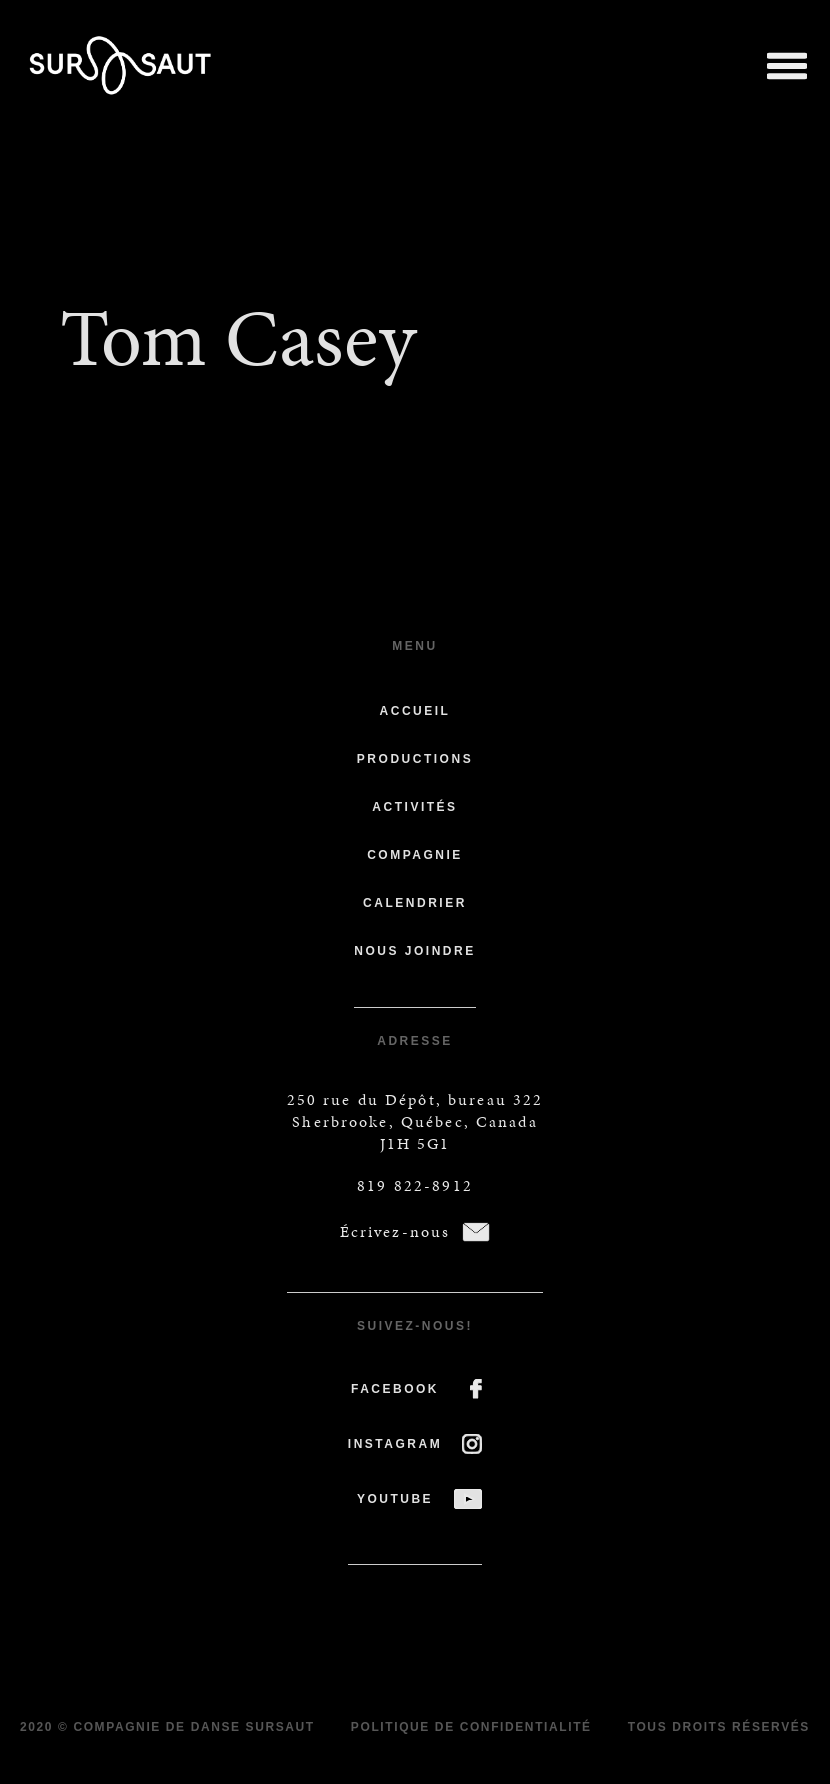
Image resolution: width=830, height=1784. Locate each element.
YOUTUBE (395, 1499)
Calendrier (415, 903)
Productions (415, 759)
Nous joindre (414, 951)
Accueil (415, 711)
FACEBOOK (395, 1389)
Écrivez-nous (395, 1231)
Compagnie (415, 855)
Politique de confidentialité (471, 1727)
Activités (414, 807)
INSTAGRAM (395, 1444)
